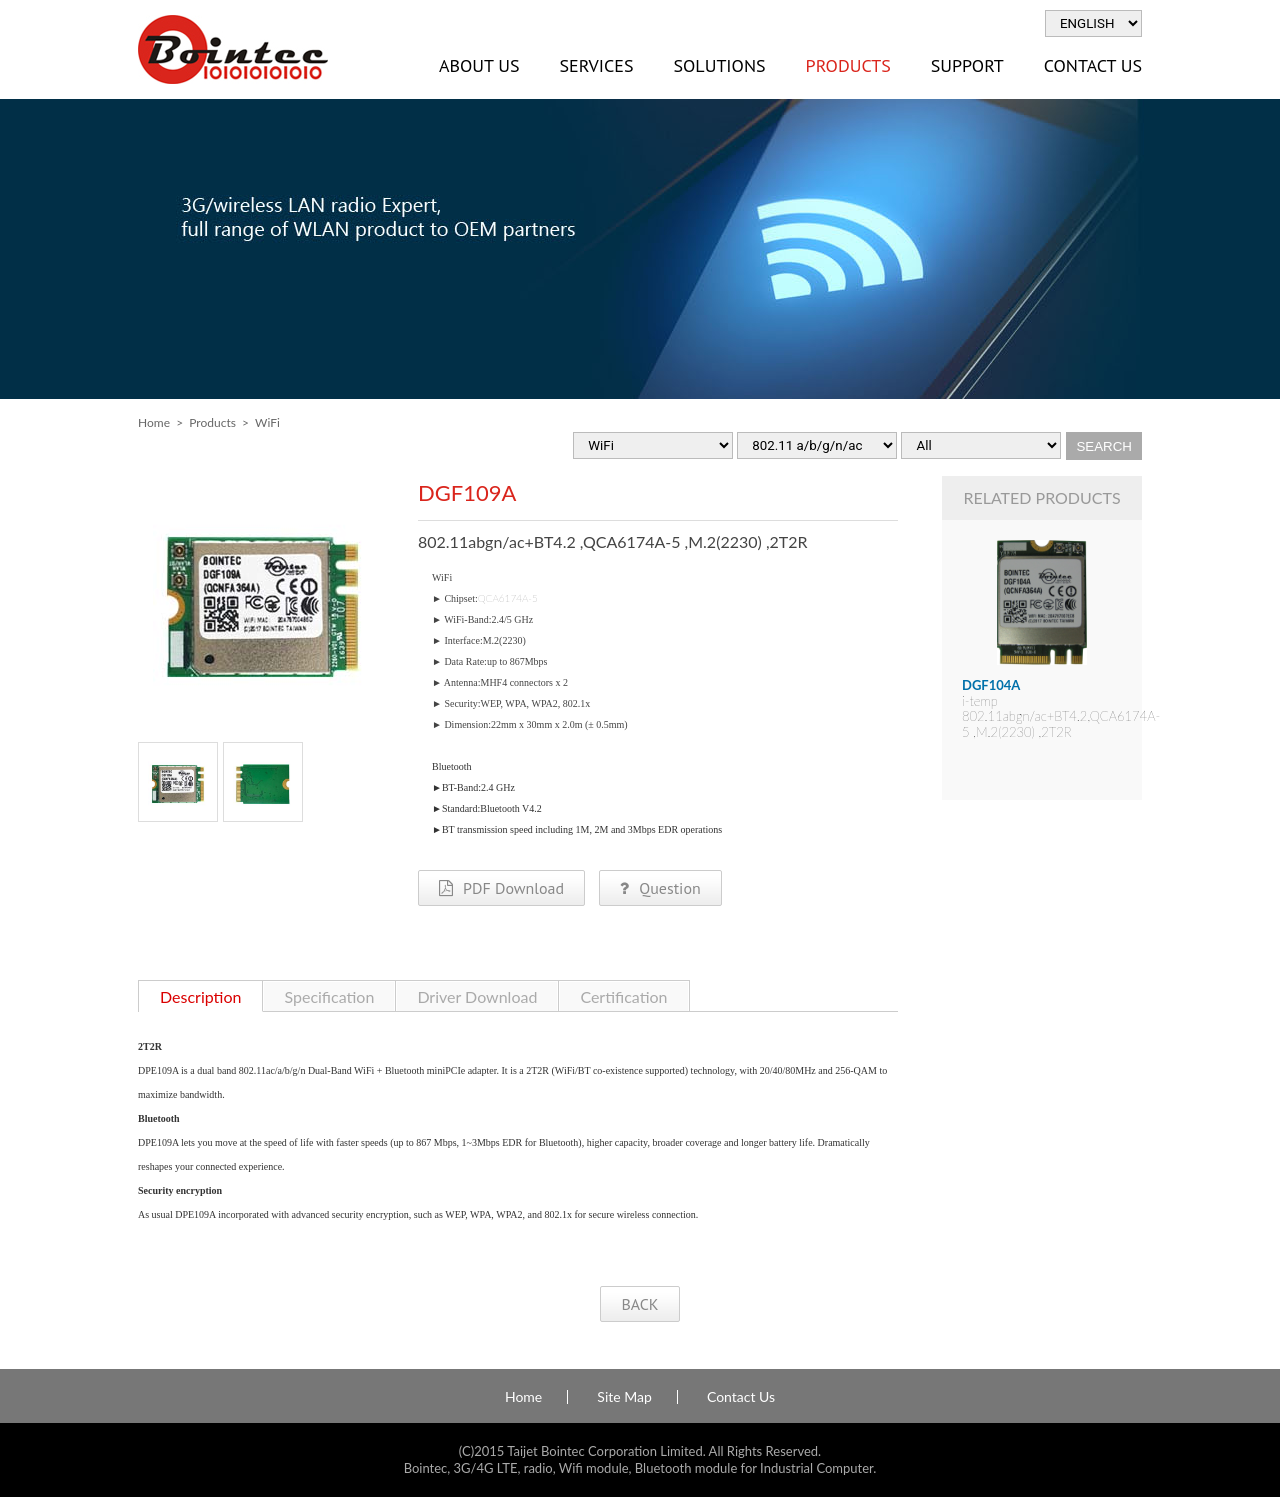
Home (154, 422)
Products (848, 65)
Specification (329, 996)
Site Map (624, 1397)
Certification (623, 996)
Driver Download (477, 996)
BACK (639, 1304)
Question (660, 888)
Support (967, 65)
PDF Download (501, 888)
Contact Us (1093, 65)
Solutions (719, 65)
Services (596, 65)
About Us (479, 65)
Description (200, 996)
